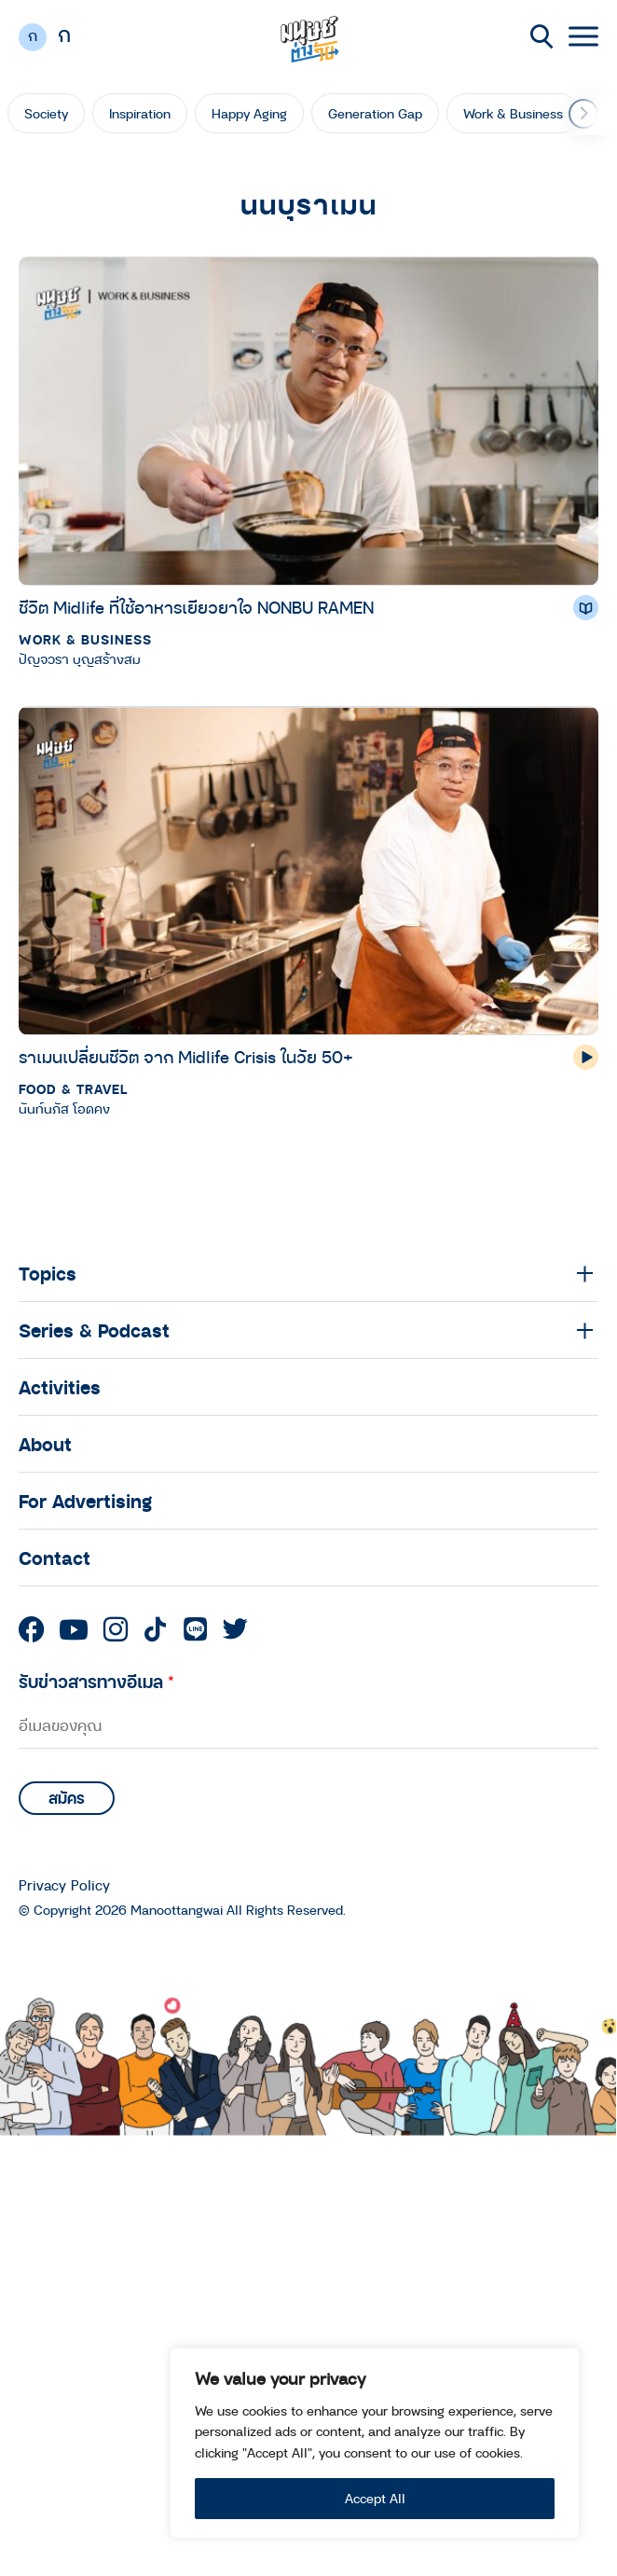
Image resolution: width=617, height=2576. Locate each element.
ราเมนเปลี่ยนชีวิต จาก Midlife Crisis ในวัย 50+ (186, 1057)
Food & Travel (73, 1089)
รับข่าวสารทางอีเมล (96, 1681)
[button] (583, 114)
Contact (54, 1558)
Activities (60, 1387)
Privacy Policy (64, 1885)
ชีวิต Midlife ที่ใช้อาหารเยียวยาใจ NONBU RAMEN (196, 607)
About (45, 1444)
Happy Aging (249, 113)
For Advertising (85, 1501)
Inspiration (140, 113)
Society (46, 113)
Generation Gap (375, 113)
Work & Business (513, 113)
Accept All (375, 2498)
